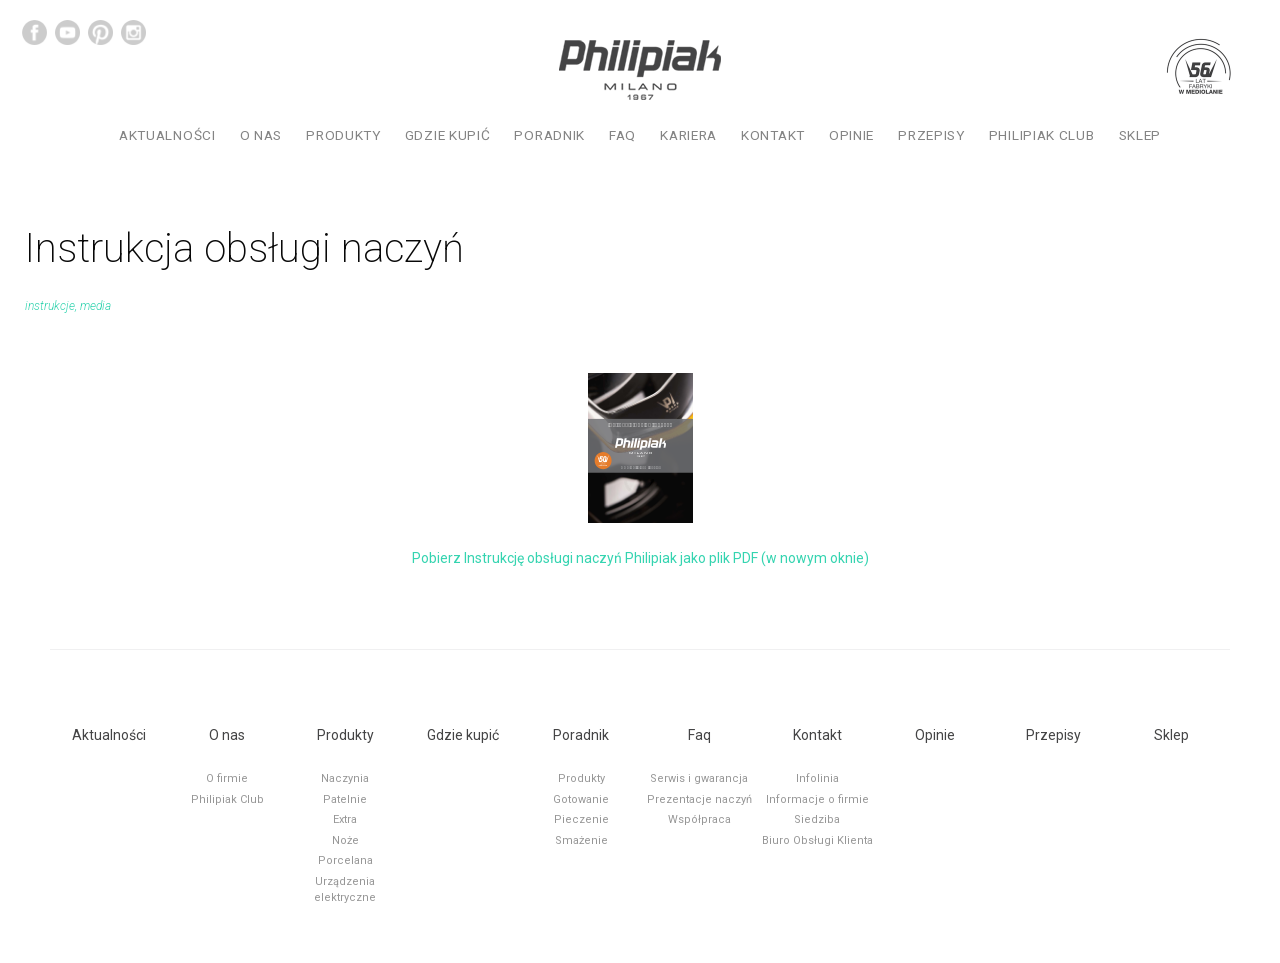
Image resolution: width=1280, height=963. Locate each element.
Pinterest (100, 32)
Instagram (133, 32)
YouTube (67, 32)
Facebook (34, 32)
